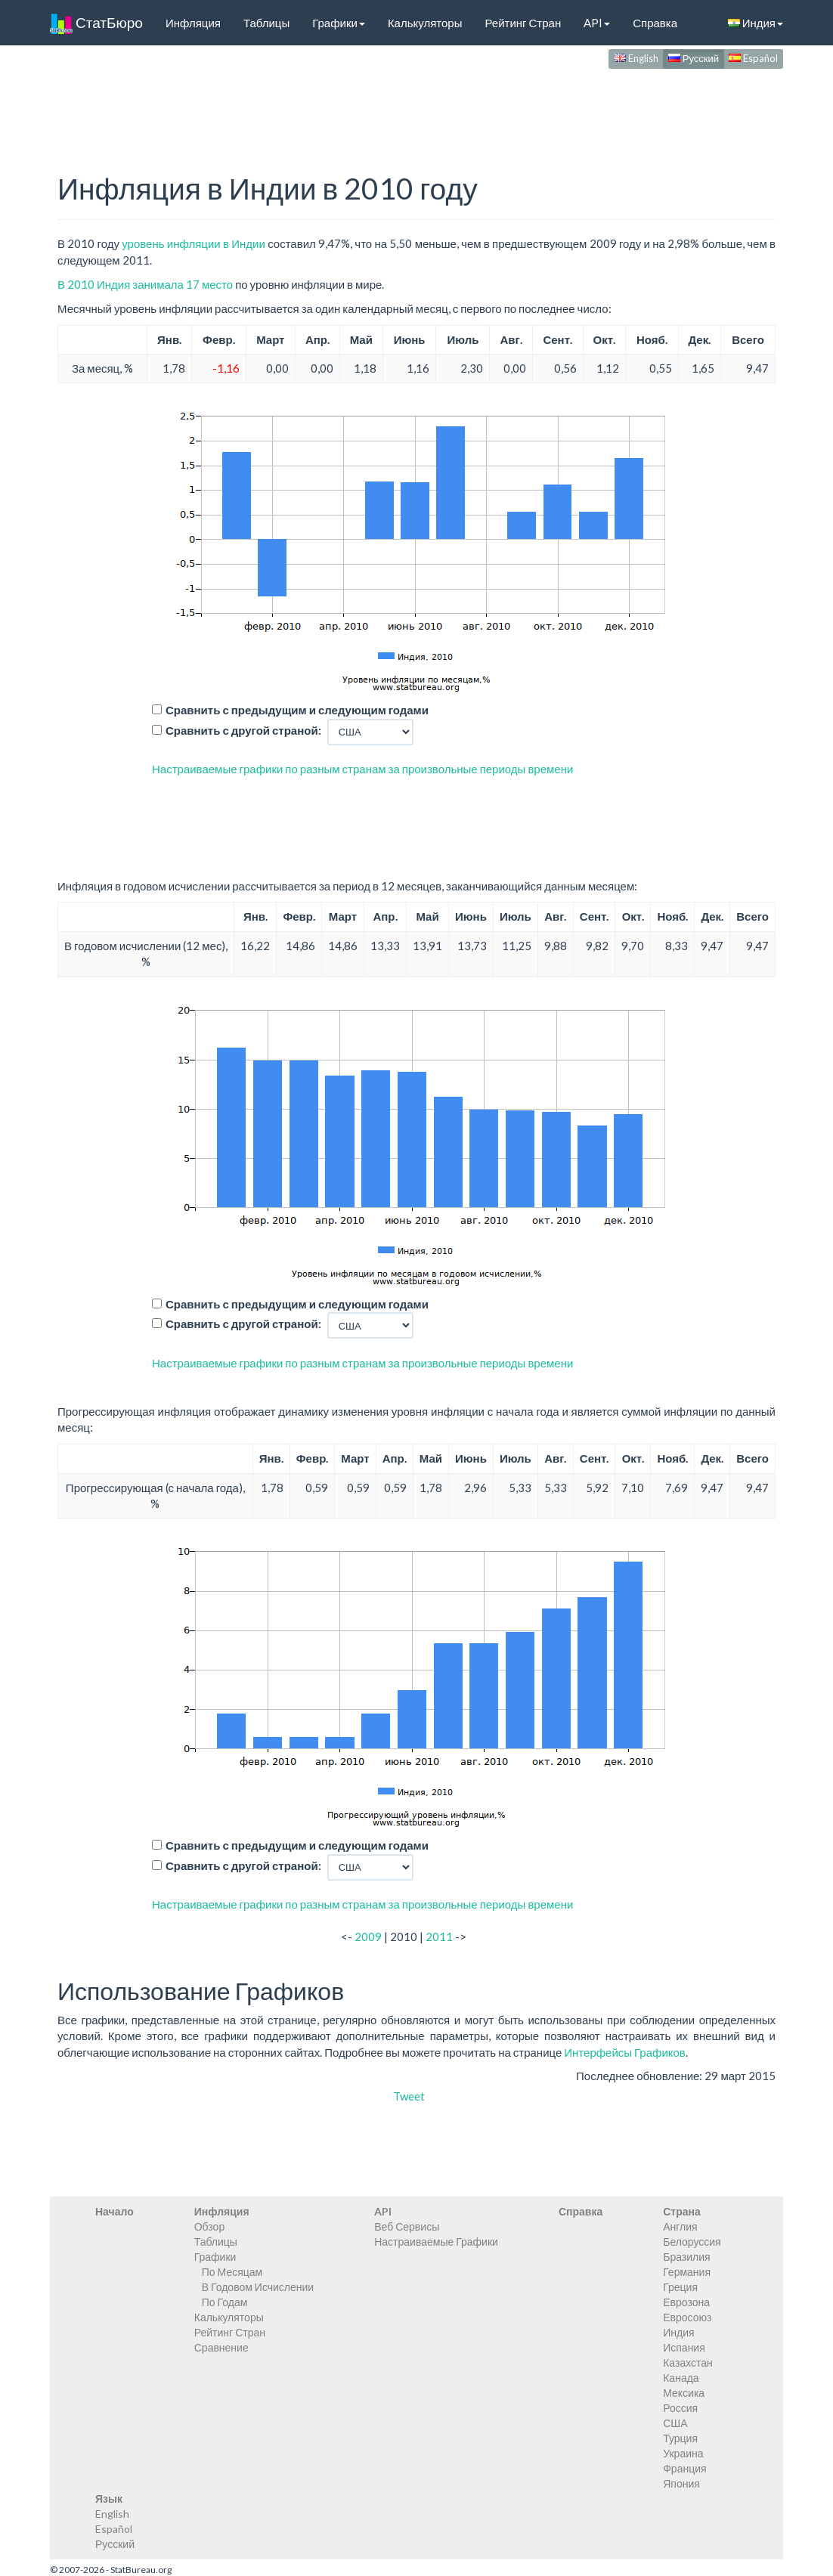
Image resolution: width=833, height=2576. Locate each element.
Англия (680, 2226)
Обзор (209, 2226)
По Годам (225, 2302)
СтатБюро (96, 22)
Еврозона (686, 2302)
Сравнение (221, 2347)
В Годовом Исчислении (258, 2286)
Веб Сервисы (406, 2226)
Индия (755, 22)
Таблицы (266, 22)
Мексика (683, 2392)
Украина (683, 2453)
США (675, 2423)
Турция (680, 2438)
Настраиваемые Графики (436, 2241)
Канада (680, 2377)
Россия (680, 2407)
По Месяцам (232, 2271)
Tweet (409, 2096)
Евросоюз (687, 2317)
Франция (684, 2468)
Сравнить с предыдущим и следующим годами (297, 710)
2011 (439, 1936)
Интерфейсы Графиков (625, 2052)
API (597, 22)
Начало (114, 2211)
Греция (680, 2286)
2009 (368, 1936)
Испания (684, 2347)
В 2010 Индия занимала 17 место (145, 284)
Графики (338, 22)
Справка (655, 22)
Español (753, 58)
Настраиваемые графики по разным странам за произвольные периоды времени (362, 769)
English (636, 58)
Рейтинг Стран (523, 22)
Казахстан (688, 2362)
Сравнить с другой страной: (243, 730)
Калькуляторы (425, 22)
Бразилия (686, 2256)
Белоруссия (692, 2241)
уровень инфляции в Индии (193, 243)
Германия (687, 2271)
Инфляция (193, 22)
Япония (681, 2483)
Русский (693, 58)
